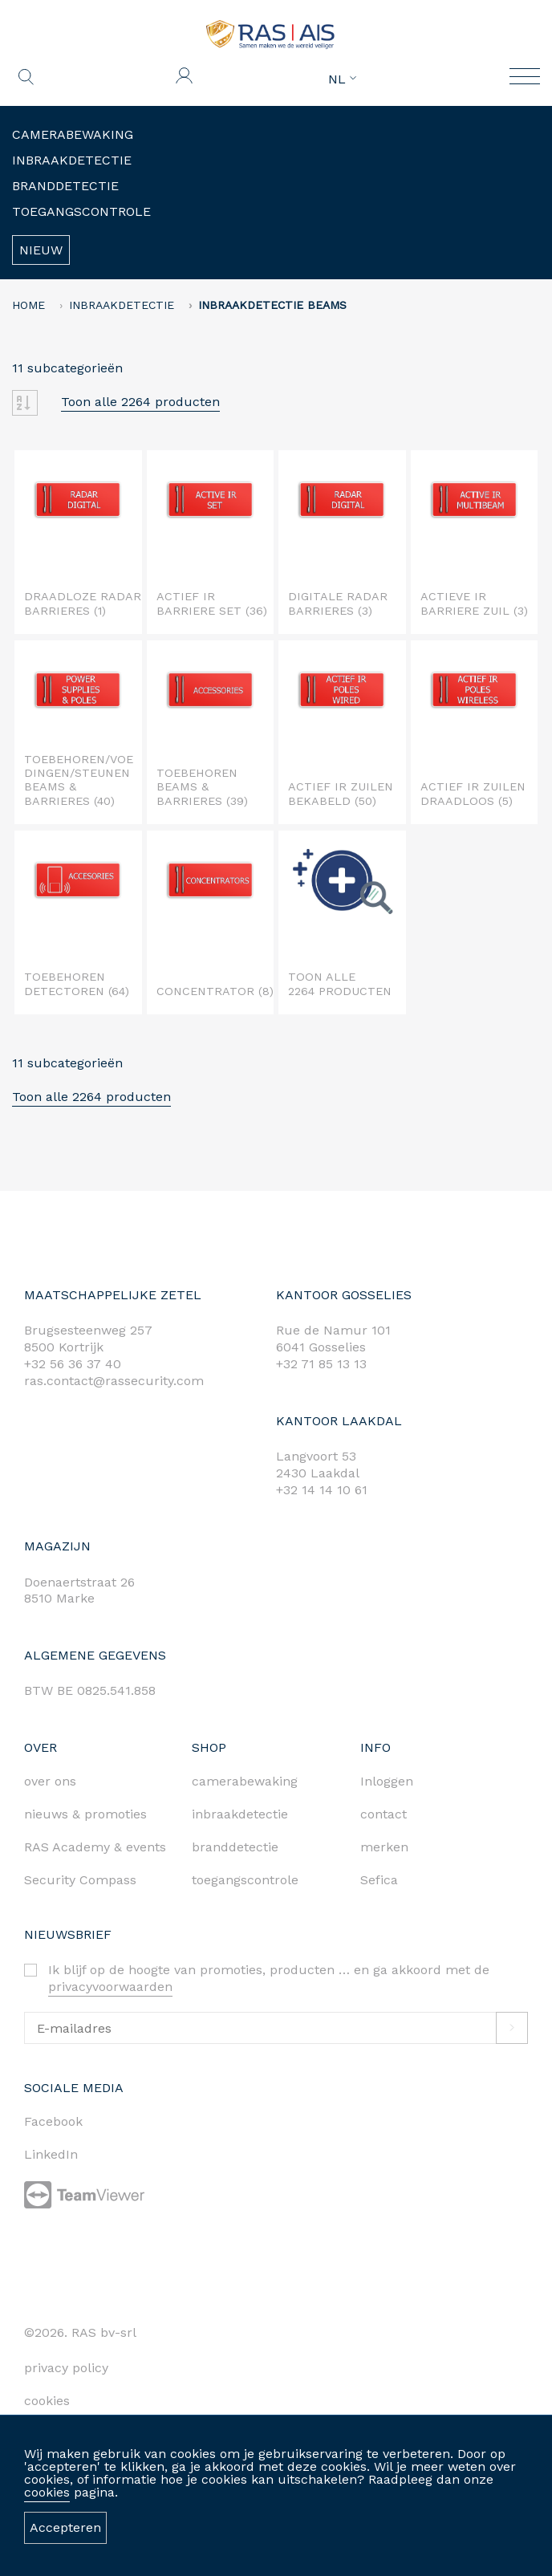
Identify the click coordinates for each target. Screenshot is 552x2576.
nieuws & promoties (85, 1814)
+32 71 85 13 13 (321, 1363)
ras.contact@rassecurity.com (114, 1380)
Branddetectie (65, 185)
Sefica (379, 1879)
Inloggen (386, 1781)
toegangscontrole (245, 1879)
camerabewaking (245, 1781)
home (28, 305)
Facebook (53, 2121)
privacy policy (66, 2367)
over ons (50, 1781)
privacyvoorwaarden (110, 1986)
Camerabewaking (72, 134)
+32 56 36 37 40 (72, 1363)
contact (383, 1814)
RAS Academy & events (95, 1847)
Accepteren (65, 2527)
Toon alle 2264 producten (140, 401)
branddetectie (235, 1847)
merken (384, 1847)
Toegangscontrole (81, 211)
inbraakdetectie (240, 1814)
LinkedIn (51, 2154)
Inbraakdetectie (72, 160)
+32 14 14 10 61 (321, 1489)
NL (342, 79)
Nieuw (41, 250)
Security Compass (80, 1879)
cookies (47, 2492)
